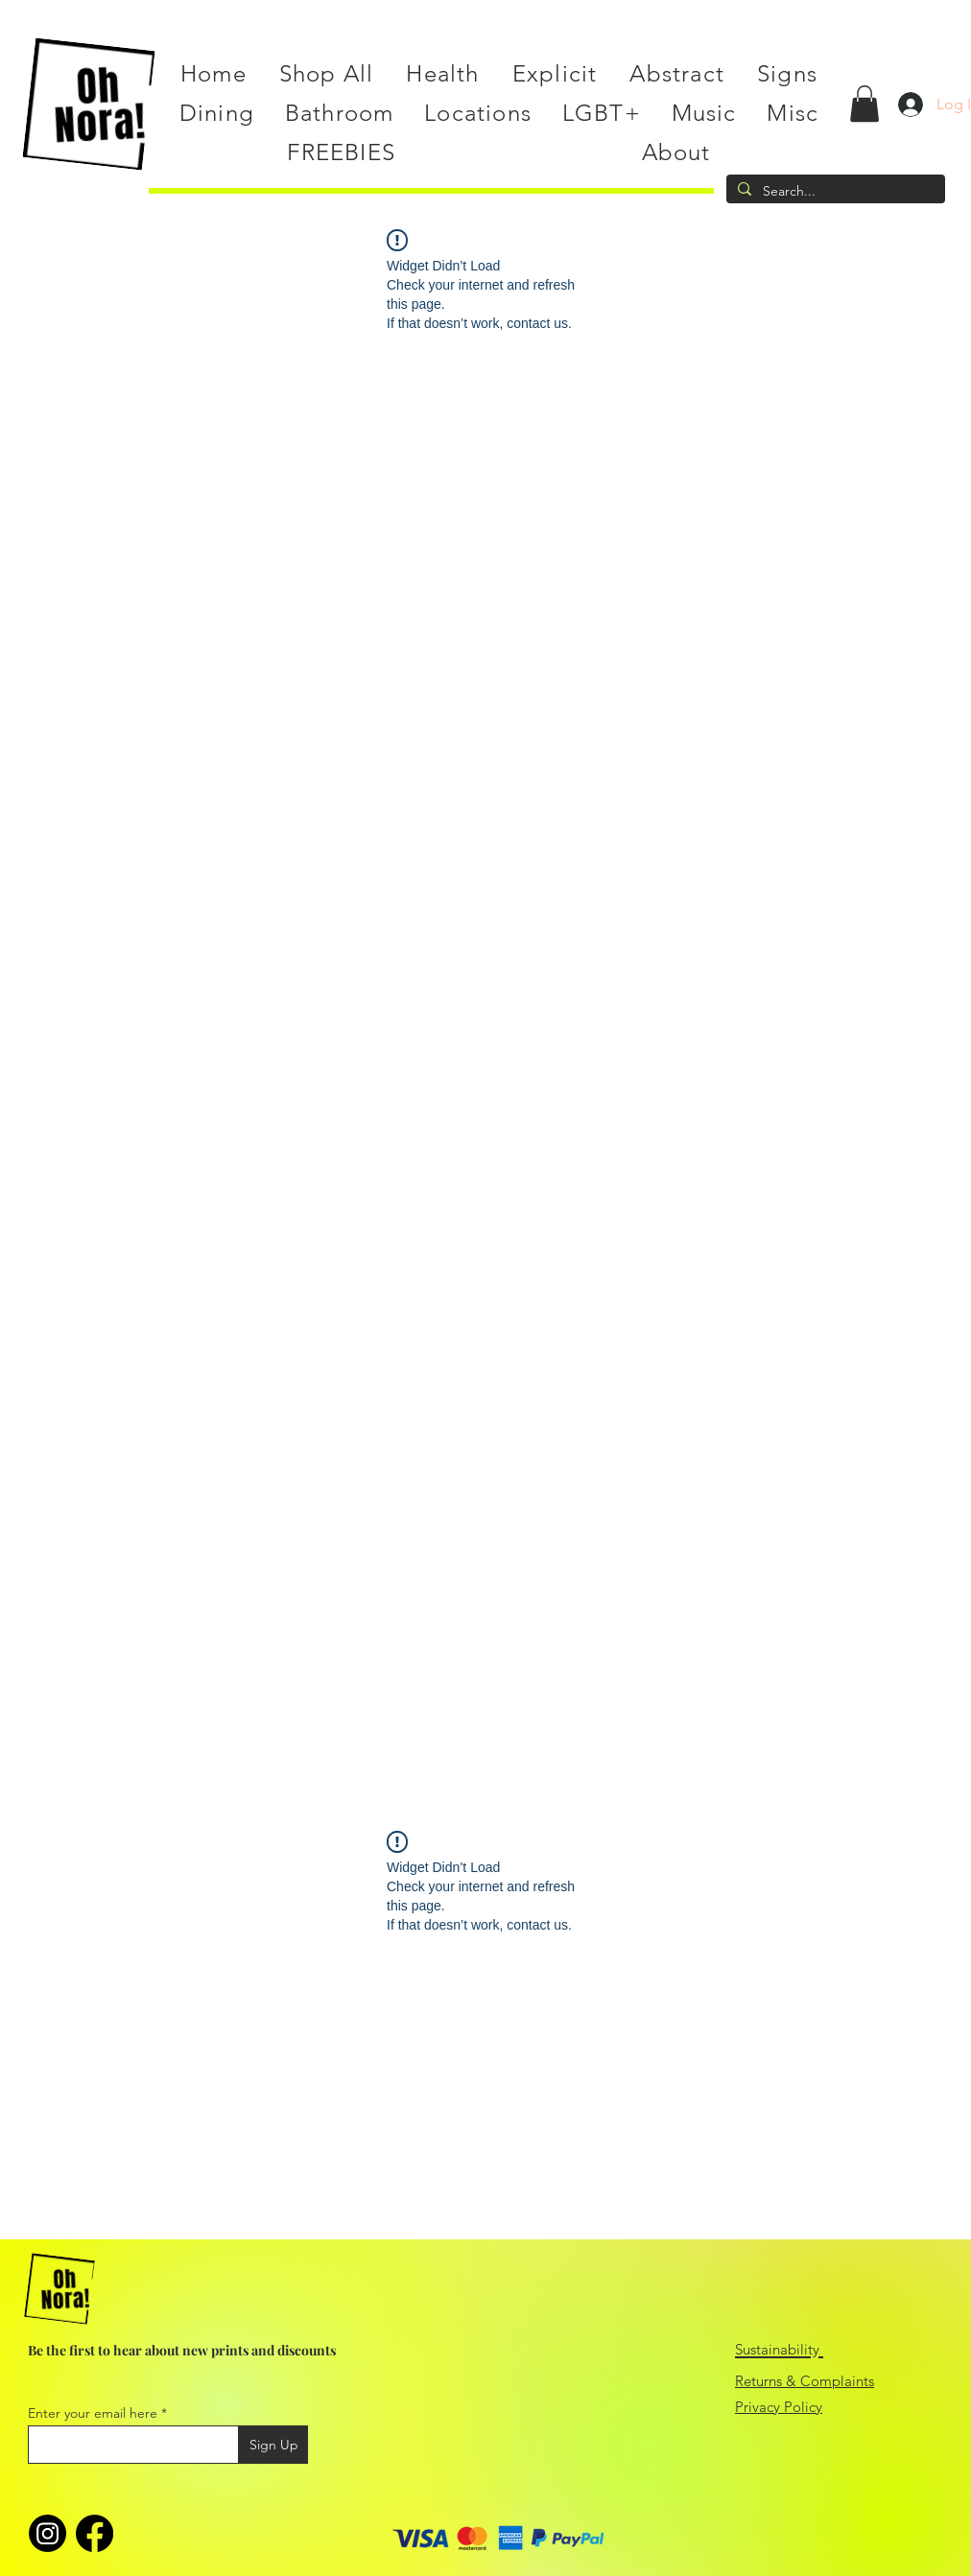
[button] (864, 103)
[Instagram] (47, 2533)
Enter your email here (92, 2413)
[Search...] (834, 192)
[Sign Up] (273, 2444)
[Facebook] (94, 2533)
